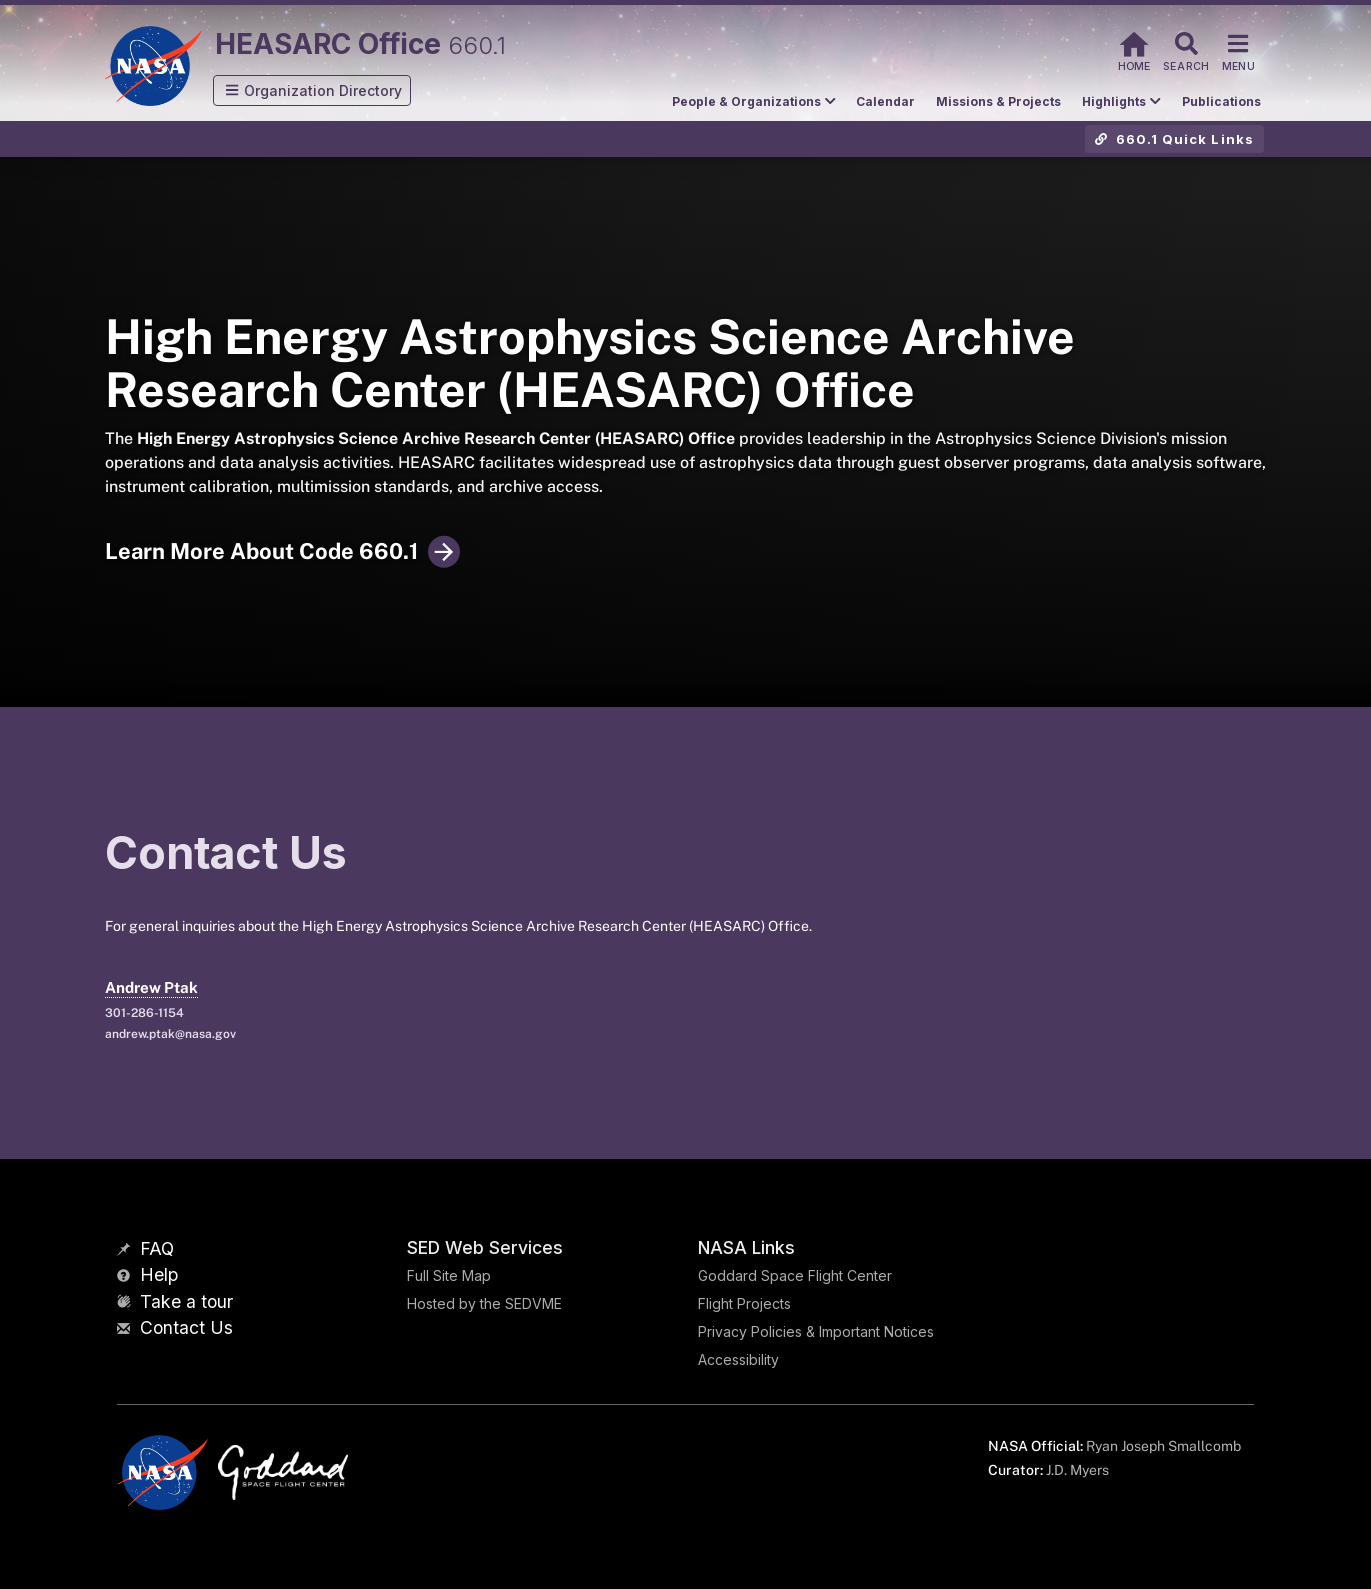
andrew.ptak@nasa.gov (170, 1034)
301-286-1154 (144, 1013)
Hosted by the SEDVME (484, 1303)
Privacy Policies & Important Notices (816, 1331)
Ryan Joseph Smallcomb (1163, 1446)
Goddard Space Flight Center (795, 1275)
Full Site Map (449, 1275)
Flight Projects (744, 1303)
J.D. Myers (1077, 1470)
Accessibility (738, 1359)
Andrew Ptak (151, 987)
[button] (312, 90)
